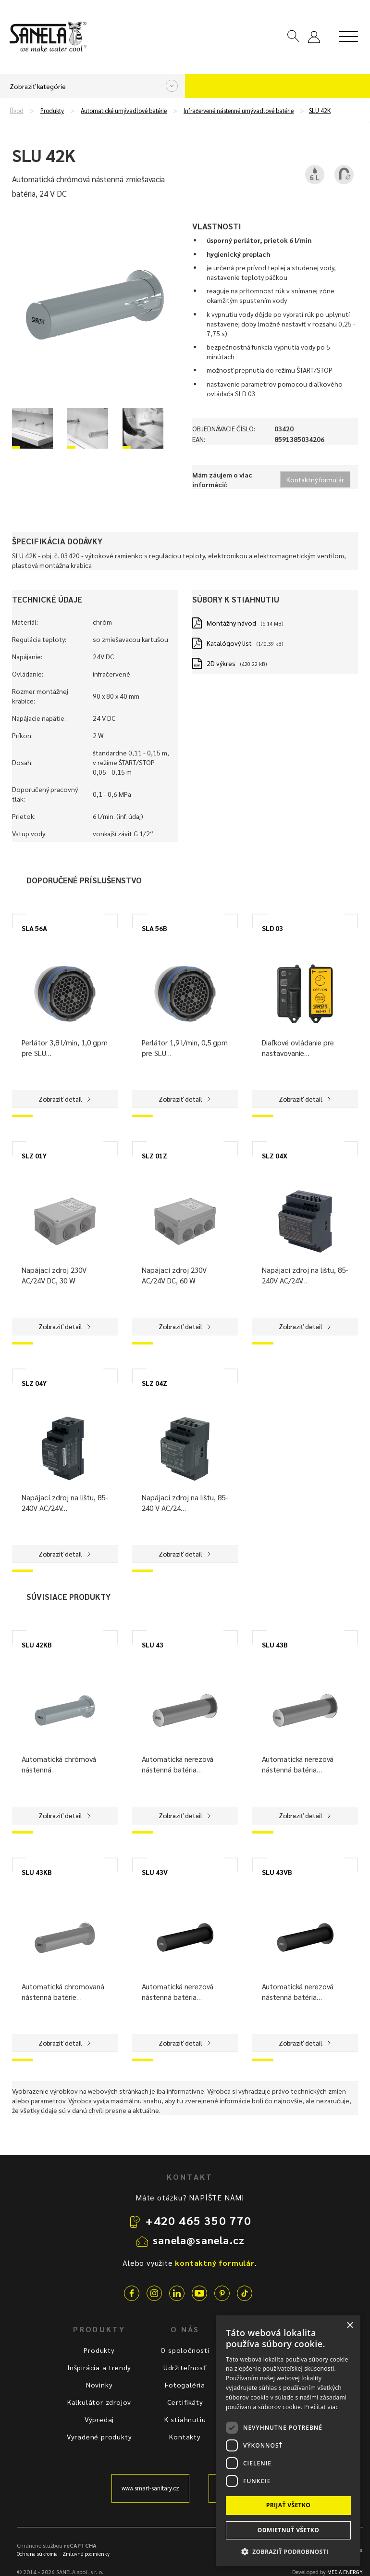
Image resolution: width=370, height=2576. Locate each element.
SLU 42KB (37, 1644)
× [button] (349, 2325)
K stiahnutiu (185, 2419)
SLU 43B (275, 1644)
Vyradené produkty (99, 2436)
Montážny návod (231, 622)
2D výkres (221, 663)
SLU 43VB (277, 1872)
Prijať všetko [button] (288, 2505)
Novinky (99, 2384)
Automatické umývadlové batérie (124, 110)
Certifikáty (185, 2402)
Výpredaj (99, 2419)
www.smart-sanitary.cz (150, 2488)
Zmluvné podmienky (86, 2553)
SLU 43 (152, 1644)
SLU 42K (320, 110)
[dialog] (288, 2440)
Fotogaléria (185, 2384)
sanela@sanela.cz (199, 2240)
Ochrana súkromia (37, 2553)
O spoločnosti (184, 2350)
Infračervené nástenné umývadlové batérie (239, 110)
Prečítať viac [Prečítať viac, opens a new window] (321, 2407)
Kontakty (184, 2436)
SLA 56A (34, 928)
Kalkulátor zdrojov (99, 2402)
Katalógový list (229, 643)
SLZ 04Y (34, 1383)
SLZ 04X (274, 1155)
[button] (288, 2551)
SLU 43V (155, 1872)
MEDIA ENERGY (345, 2572)
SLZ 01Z (154, 1155)
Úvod (17, 110)
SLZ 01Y (34, 1155)
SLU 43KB (37, 1872)
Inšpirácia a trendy (99, 2367)
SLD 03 (272, 928)
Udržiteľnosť (185, 2367)
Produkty (52, 110)
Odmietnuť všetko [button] (288, 2530)
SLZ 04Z (154, 1383)
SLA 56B (154, 928)
